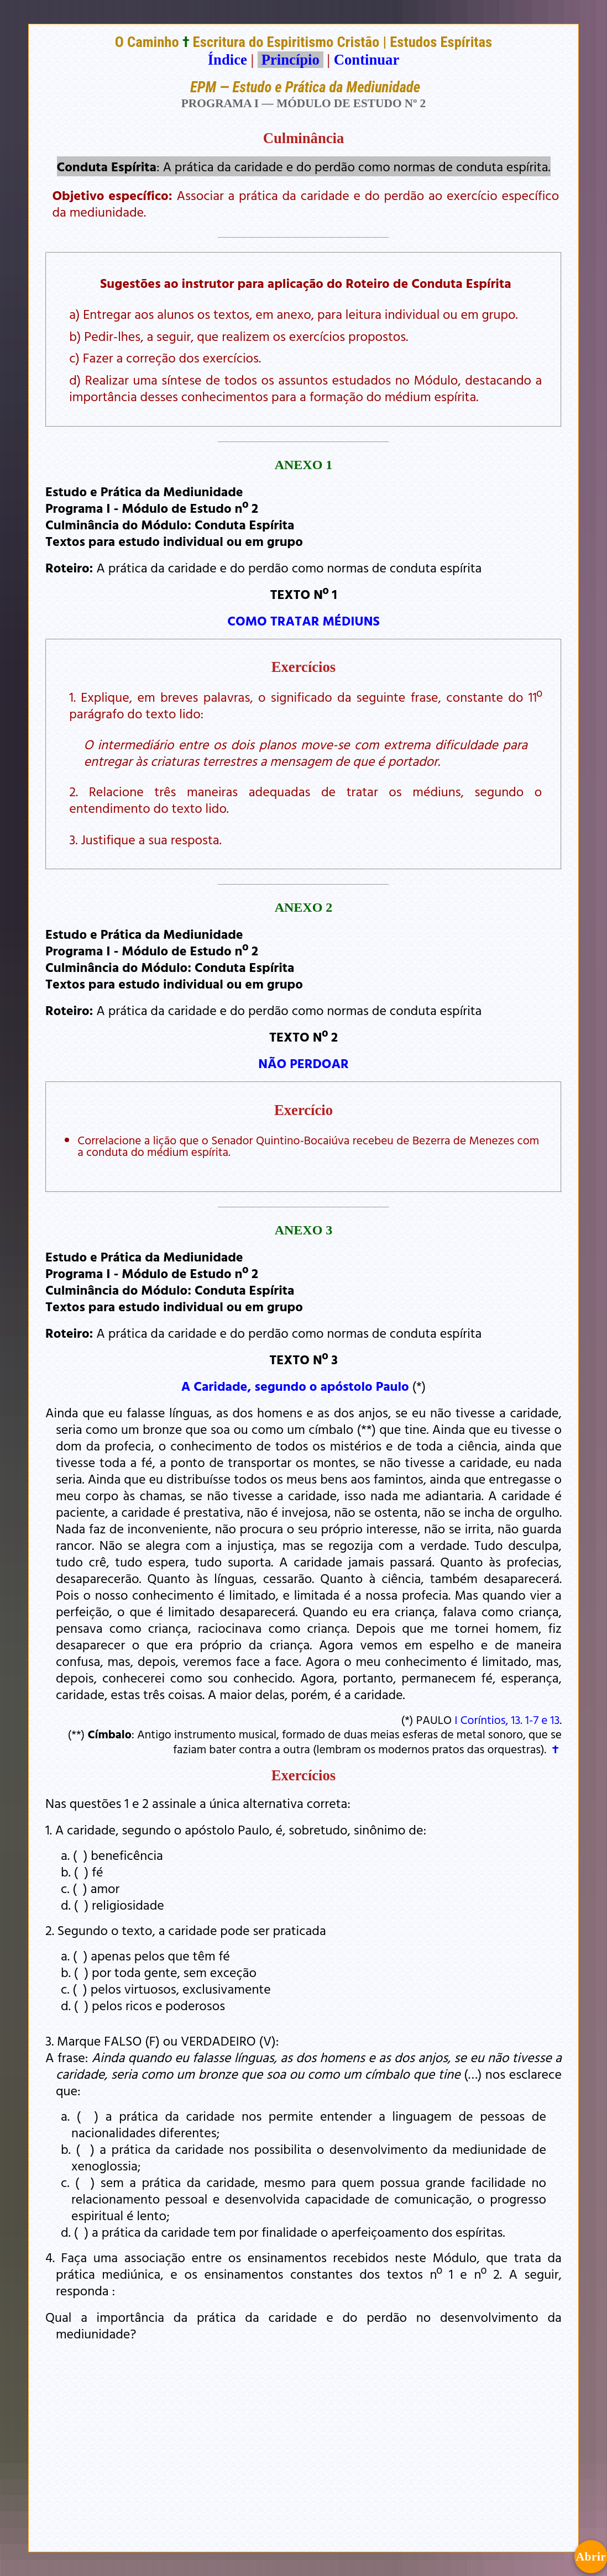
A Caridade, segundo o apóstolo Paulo (295, 1386)
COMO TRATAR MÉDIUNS (303, 620)
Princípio (290, 59)
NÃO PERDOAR (303, 1063)
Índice (227, 59)
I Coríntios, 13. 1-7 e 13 (506, 1719)
